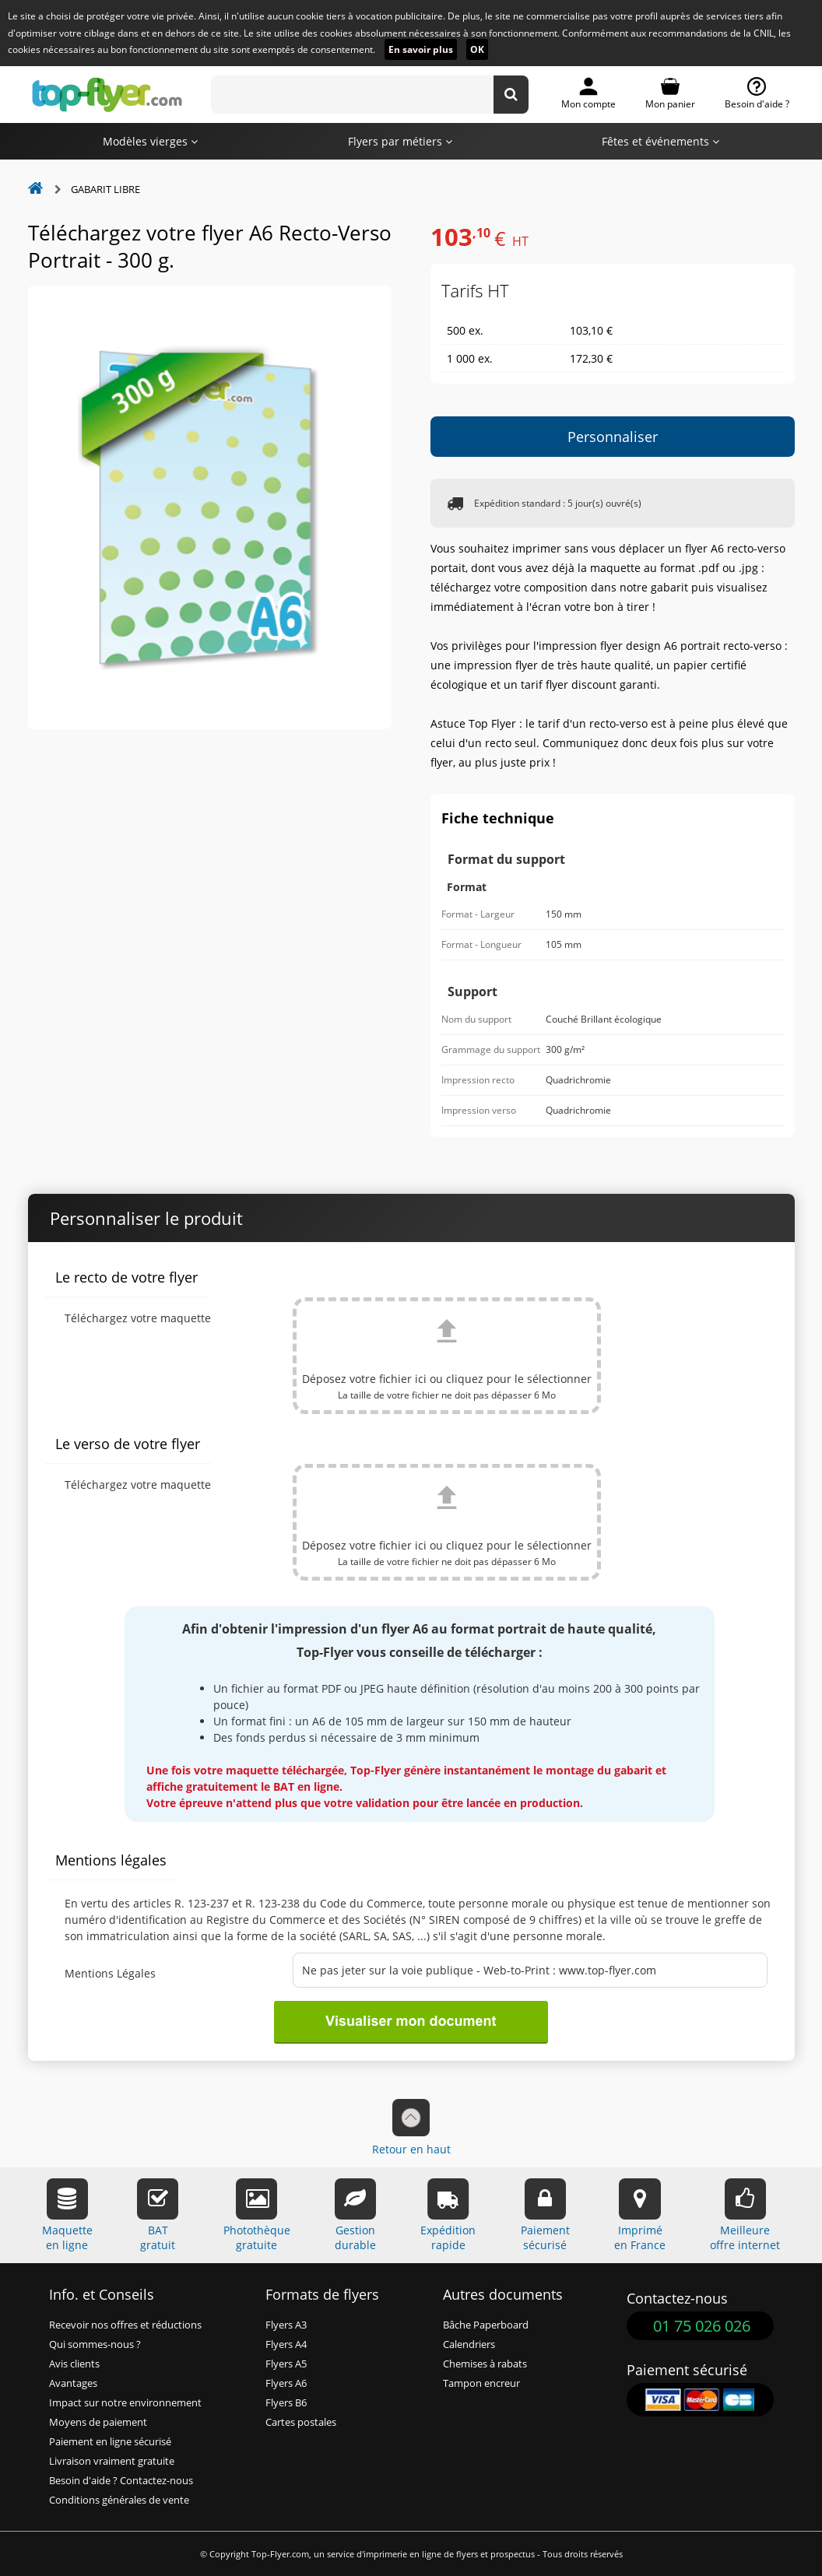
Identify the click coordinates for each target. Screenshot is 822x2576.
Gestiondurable (355, 2215)
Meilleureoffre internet (745, 2215)
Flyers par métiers (400, 141)
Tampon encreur (481, 2383)
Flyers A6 (286, 2383)
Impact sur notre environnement (125, 2402)
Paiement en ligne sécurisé (110, 2441)
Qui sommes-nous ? (95, 2344)
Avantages (73, 2383)
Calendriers (469, 2344)
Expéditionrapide (448, 2215)
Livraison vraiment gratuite (111, 2461)
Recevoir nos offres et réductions (125, 2325)
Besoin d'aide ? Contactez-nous (121, 2480)
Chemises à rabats (485, 2364)
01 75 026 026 (701, 2325)
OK (477, 49)
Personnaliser (612, 436)
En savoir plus (420, 49)
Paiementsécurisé (545, 2215)
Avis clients (74, 2364)
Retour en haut (411, 2128)
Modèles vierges (150, 141)
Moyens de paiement (98, 2422)
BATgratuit (157, 2215)
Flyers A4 (286, 2344)
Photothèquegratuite (256, 2215)
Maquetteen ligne (67, 2215)
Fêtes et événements (660, 141)
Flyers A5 (286, 2364)
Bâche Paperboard (486, 2325)
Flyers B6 (286, 2402)
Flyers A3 (286, 2325)
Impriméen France (640, 2215)
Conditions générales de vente (119, 2500)
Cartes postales (300, 2422)
